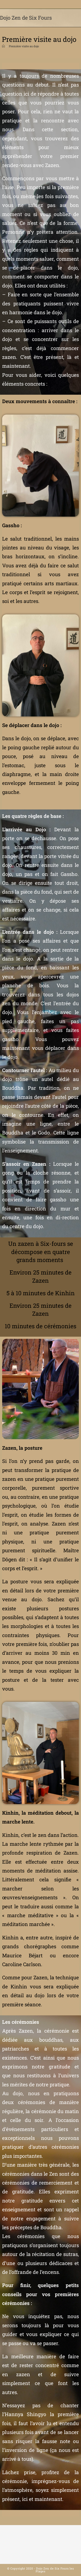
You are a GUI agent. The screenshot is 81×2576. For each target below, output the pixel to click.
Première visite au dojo (24, 46)
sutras (70, 2254)
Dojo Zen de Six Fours (26, 17)
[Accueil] (3, 46)
